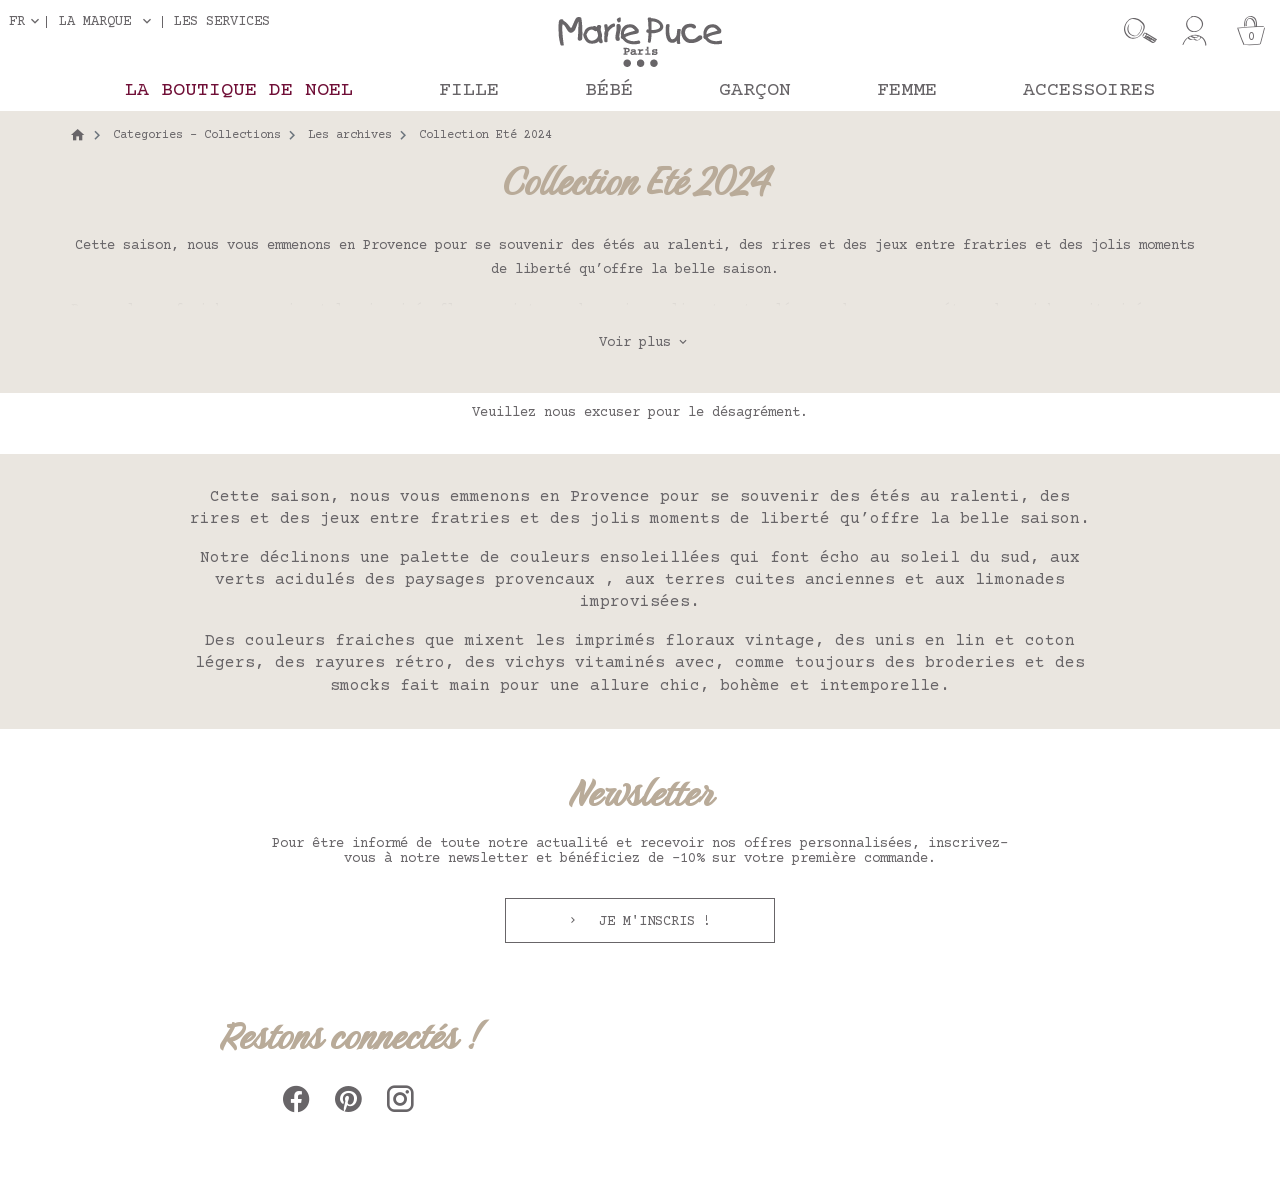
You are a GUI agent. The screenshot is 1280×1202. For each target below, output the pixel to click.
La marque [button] (95, 22)
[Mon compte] (1194, 31)
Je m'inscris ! (651, 922)
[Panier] (1251, 31)
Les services (222, 21)
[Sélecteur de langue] (28, 21)
